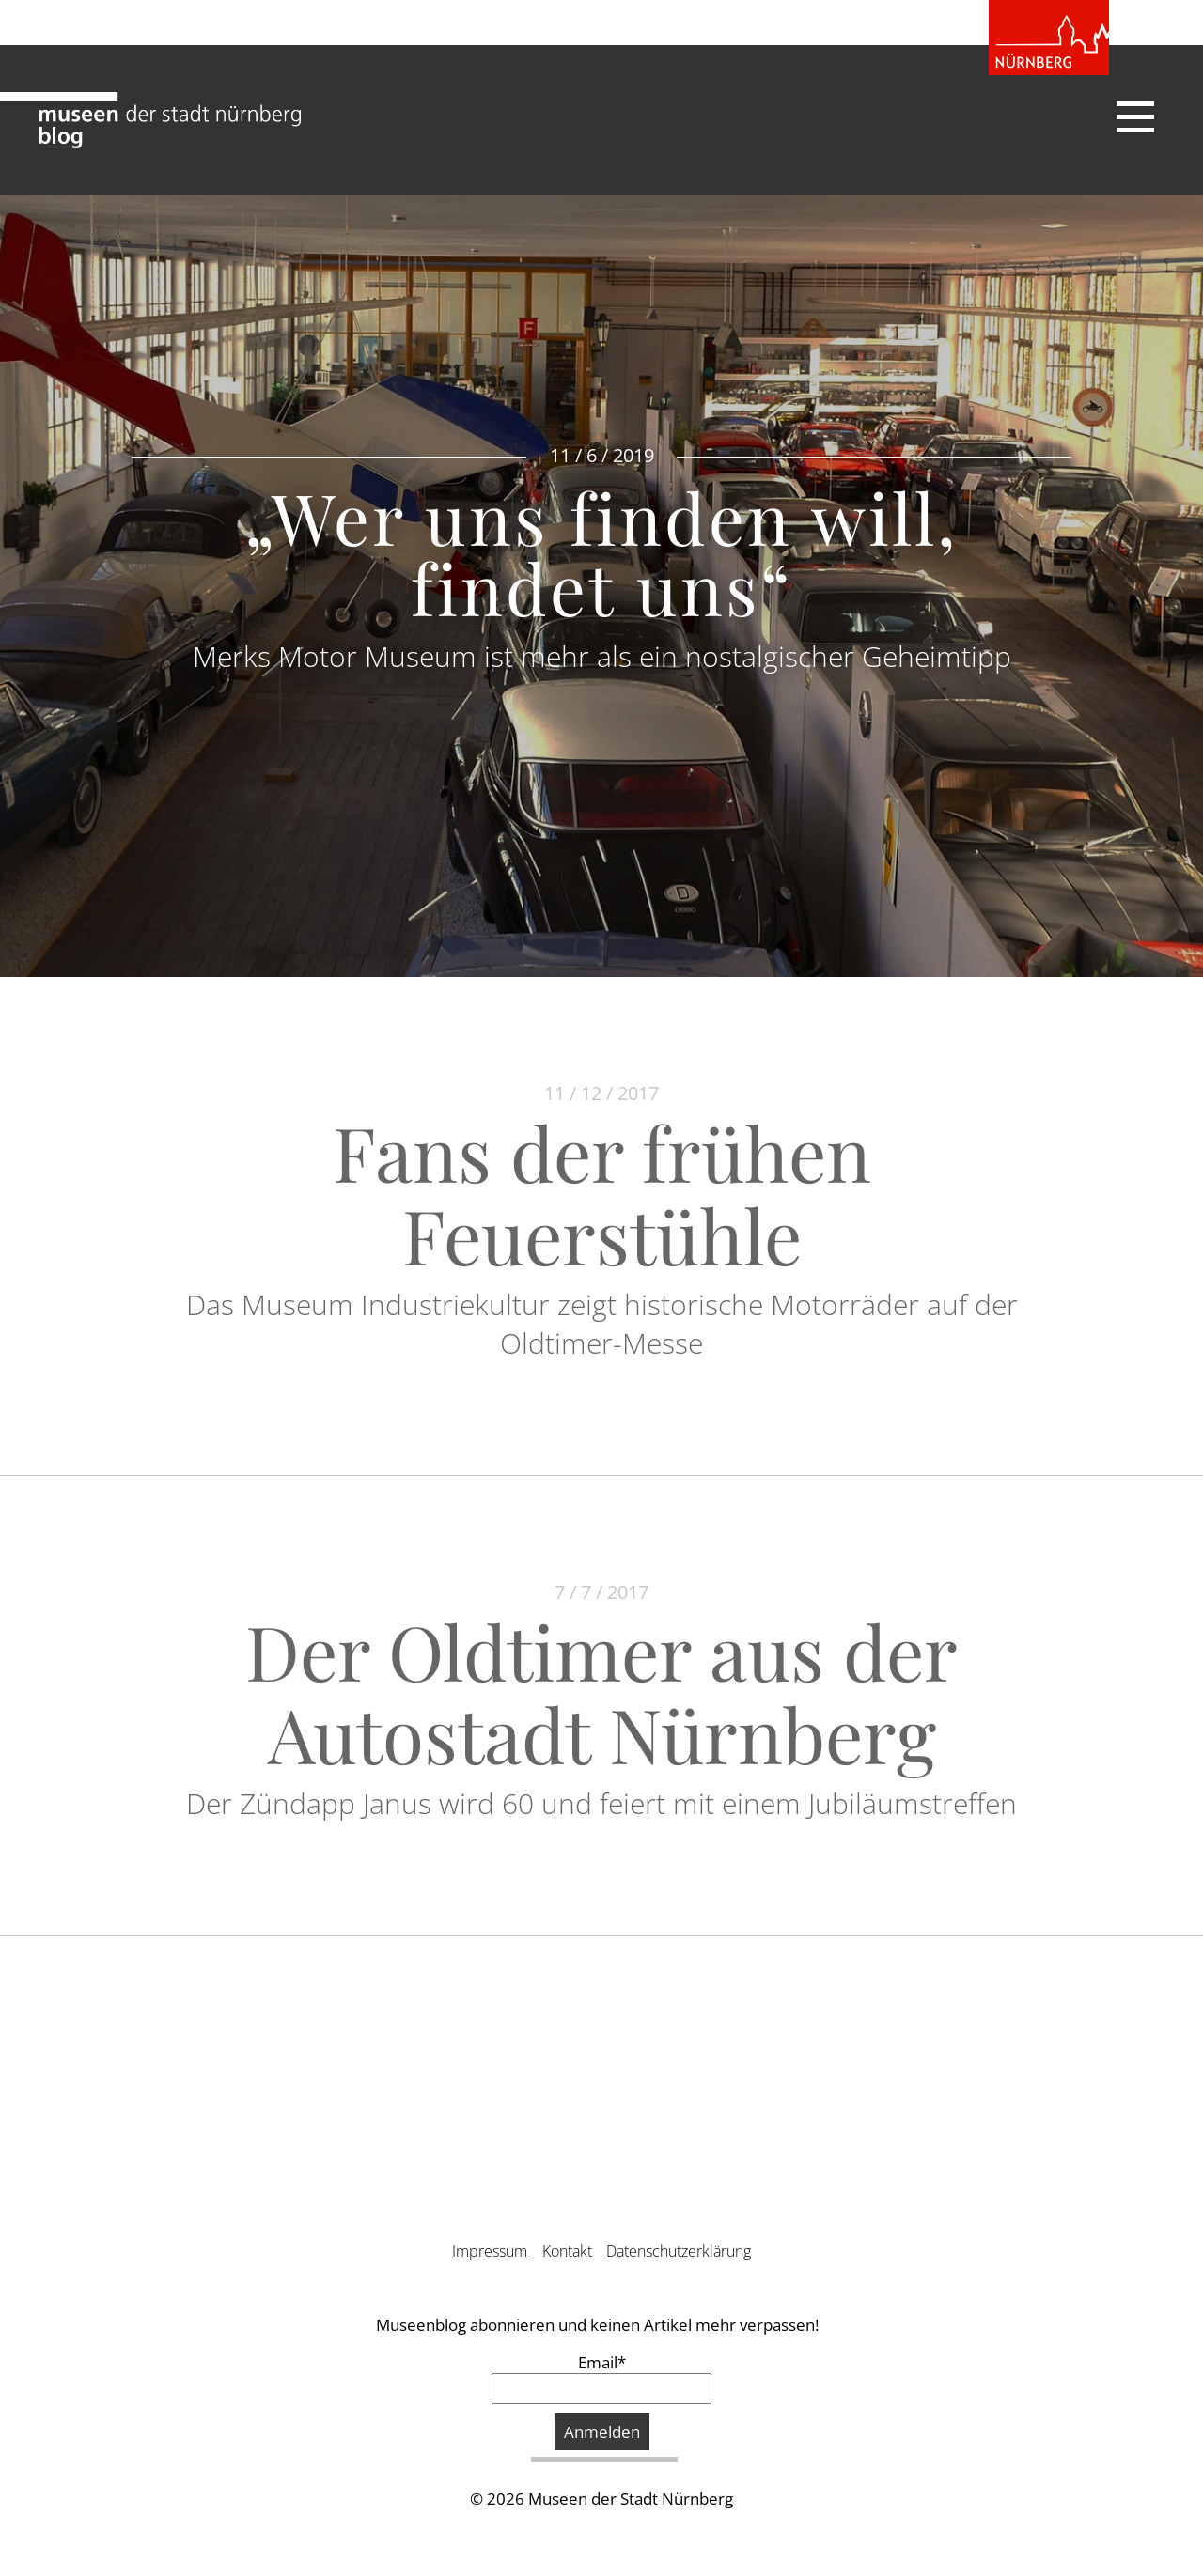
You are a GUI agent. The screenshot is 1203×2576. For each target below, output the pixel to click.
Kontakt (567, 2251)
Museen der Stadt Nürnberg (630, 2498)
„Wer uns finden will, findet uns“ (601, 552)
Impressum (489, 2251)
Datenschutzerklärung (678, 2251)
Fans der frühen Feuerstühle (602, 1192)
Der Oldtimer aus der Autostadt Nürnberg (601, 1691)
